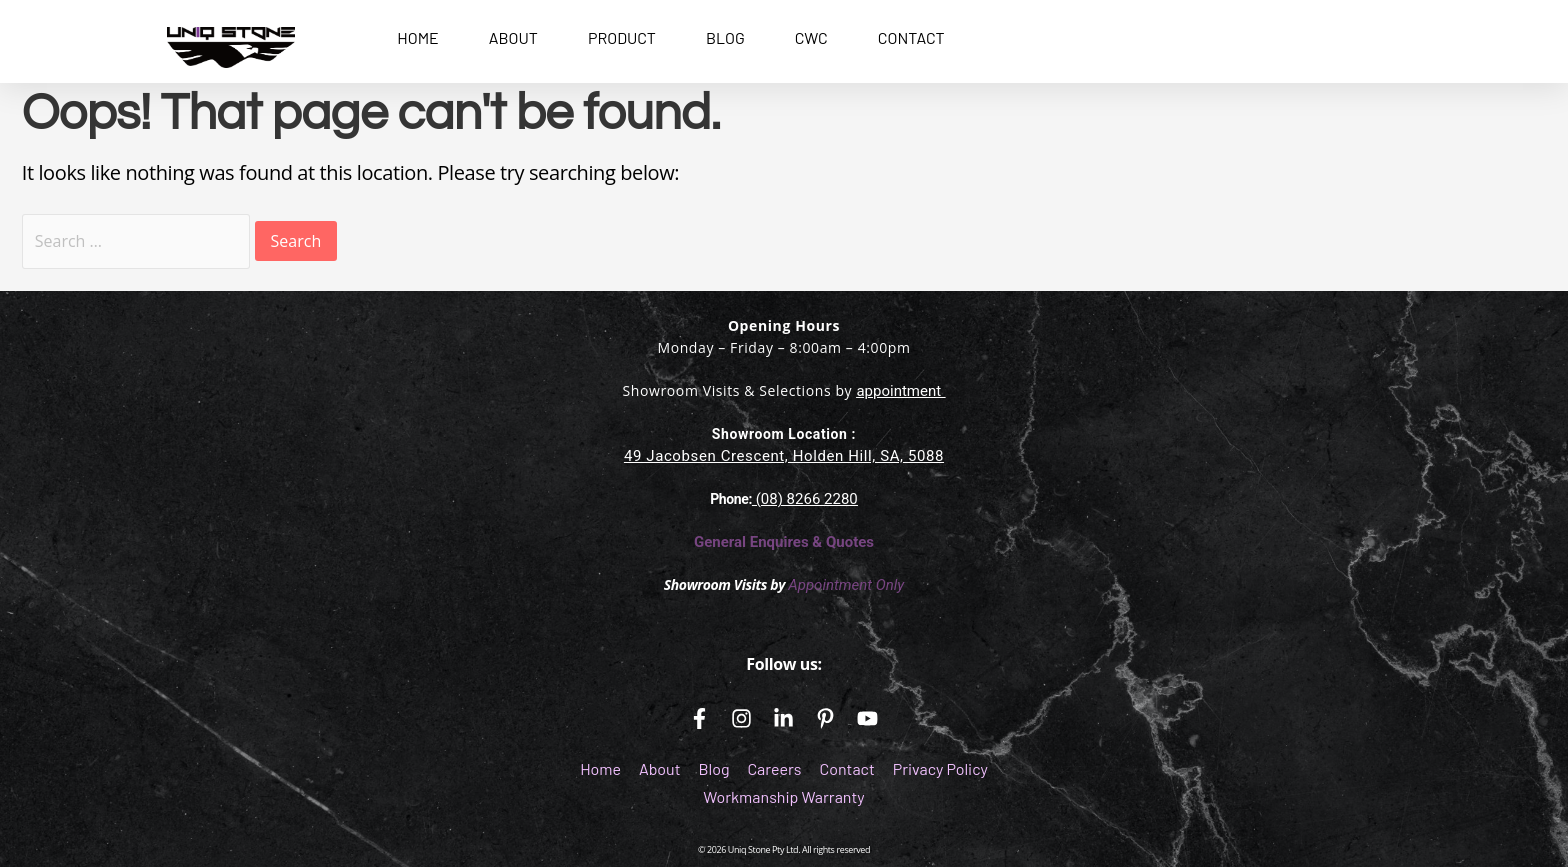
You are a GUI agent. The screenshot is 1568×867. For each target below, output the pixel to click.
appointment (898, 391)
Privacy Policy (940, 768)
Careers (774, 768)
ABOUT (513, 37)
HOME (418, 37)
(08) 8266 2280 (805, 499)
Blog (713, 768)
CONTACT (911, 37)
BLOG (725, 37)
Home (600, 768)
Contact (847, 768)
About (659, 768)
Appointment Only (846, 585)
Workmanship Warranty (783, 796)
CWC (811, 37)
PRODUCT (622, 37)
